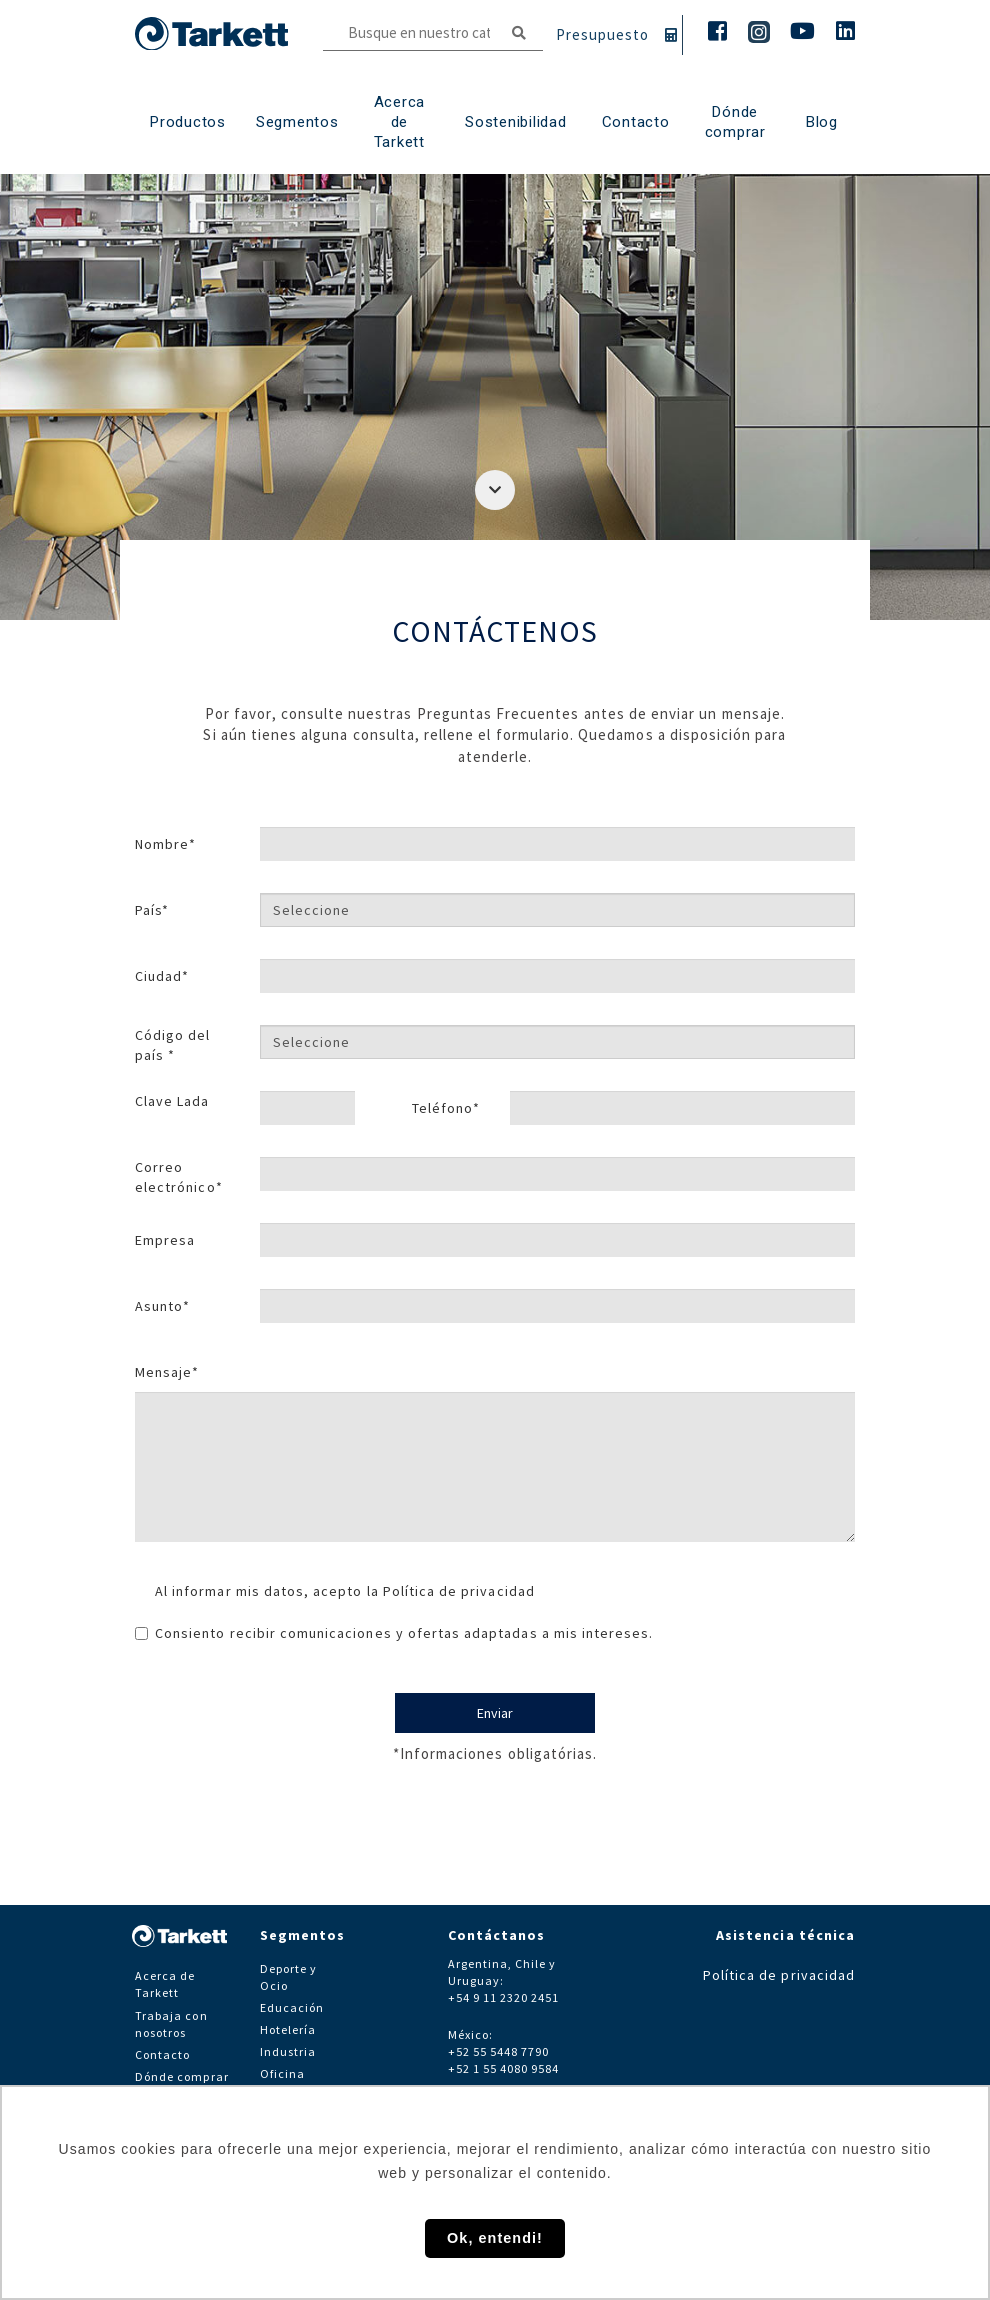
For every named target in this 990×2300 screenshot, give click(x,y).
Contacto (162, 2054)
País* (152, 910)
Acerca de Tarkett (400, 122)
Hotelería (288, 2029)
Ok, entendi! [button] (495, 2238)
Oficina (282, 2073)
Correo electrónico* (179, 1177)
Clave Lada (172, 1101)
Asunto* (162, 1306)
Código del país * (173, 1045)
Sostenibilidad (516, 122)
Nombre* (165, 844)
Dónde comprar (735, 122)
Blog (822, 122)
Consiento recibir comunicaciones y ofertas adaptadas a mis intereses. (394, 1633)
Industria (288, 2051)
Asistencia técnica (785, 1935)
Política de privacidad (459, 1591)
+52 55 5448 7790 (499, 2051)
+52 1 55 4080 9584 (504, 2068)
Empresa (165, 1240)
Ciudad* (162, 976)
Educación (292, 2007)
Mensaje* (167, 1372)
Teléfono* (446, 1108)
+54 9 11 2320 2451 (504, 1997)
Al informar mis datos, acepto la (345, 1591)
